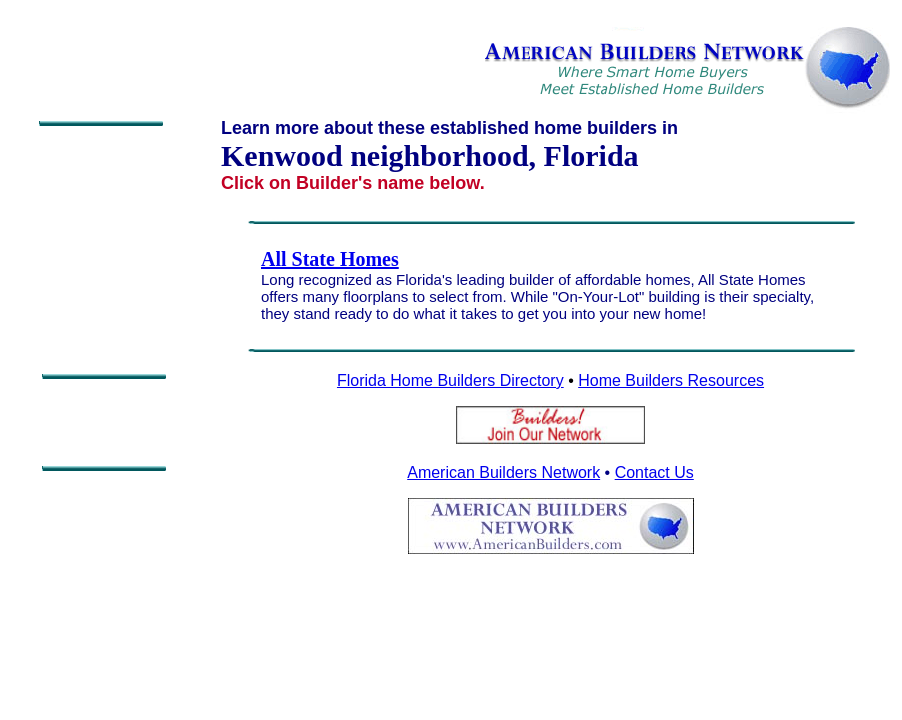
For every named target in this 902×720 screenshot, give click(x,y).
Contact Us (654, 472)
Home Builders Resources (671, 380)
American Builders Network (503, 472)
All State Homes (330, 259)
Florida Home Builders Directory (450, 380)
